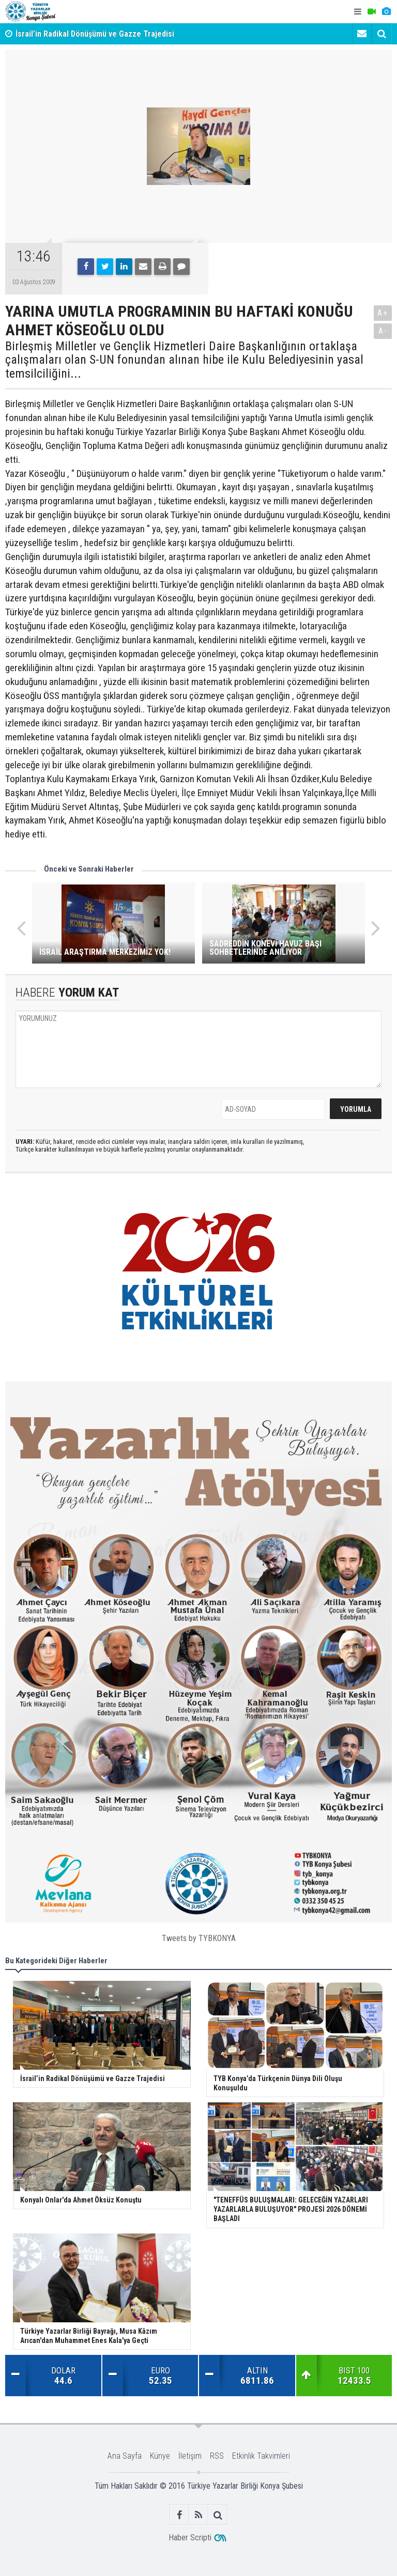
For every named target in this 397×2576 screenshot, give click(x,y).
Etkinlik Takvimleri (261, 2456)
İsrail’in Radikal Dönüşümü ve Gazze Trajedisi (95, 34)
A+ (382, 313)
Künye (160, 2456)
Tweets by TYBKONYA (199, 1938)
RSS (217, 2456)
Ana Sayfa (125, 2456)
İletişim (190, 2456)
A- (383, 331)
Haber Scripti (190, 2537)
